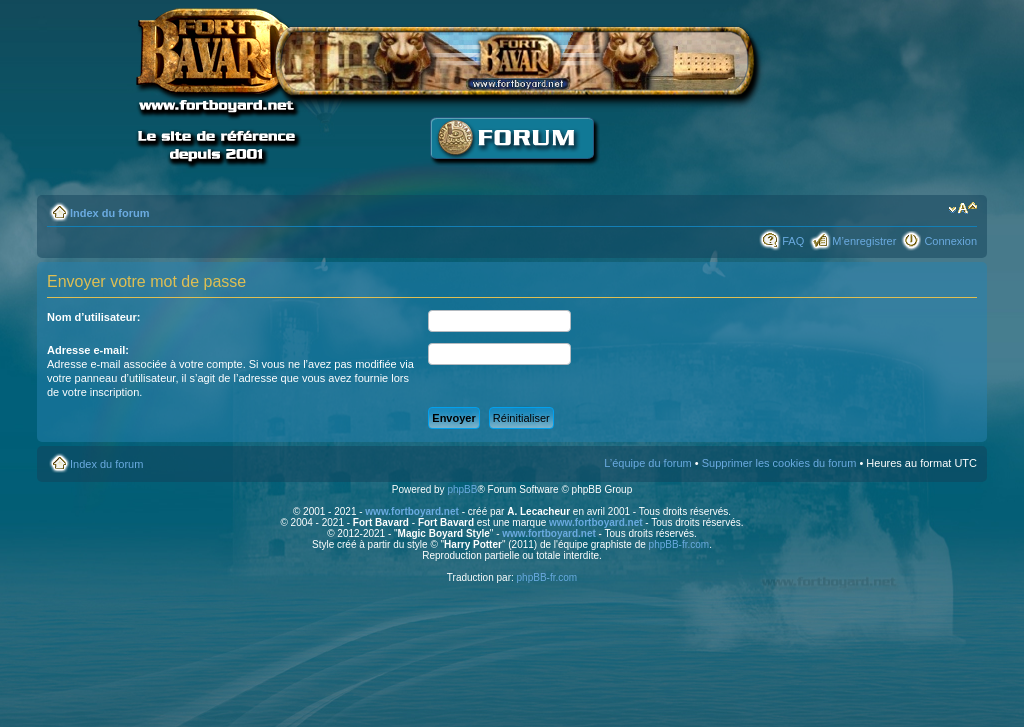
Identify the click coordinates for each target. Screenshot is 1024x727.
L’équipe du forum (647, 463)
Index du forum (109, 213)
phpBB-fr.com (679, 544)
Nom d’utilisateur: (94, 317)
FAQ (793, 241)
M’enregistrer (864, 241)
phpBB (462, 489)
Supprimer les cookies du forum (779, 463)
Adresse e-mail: (88, 350)
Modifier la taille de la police (962, 209)
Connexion (950, 241)
